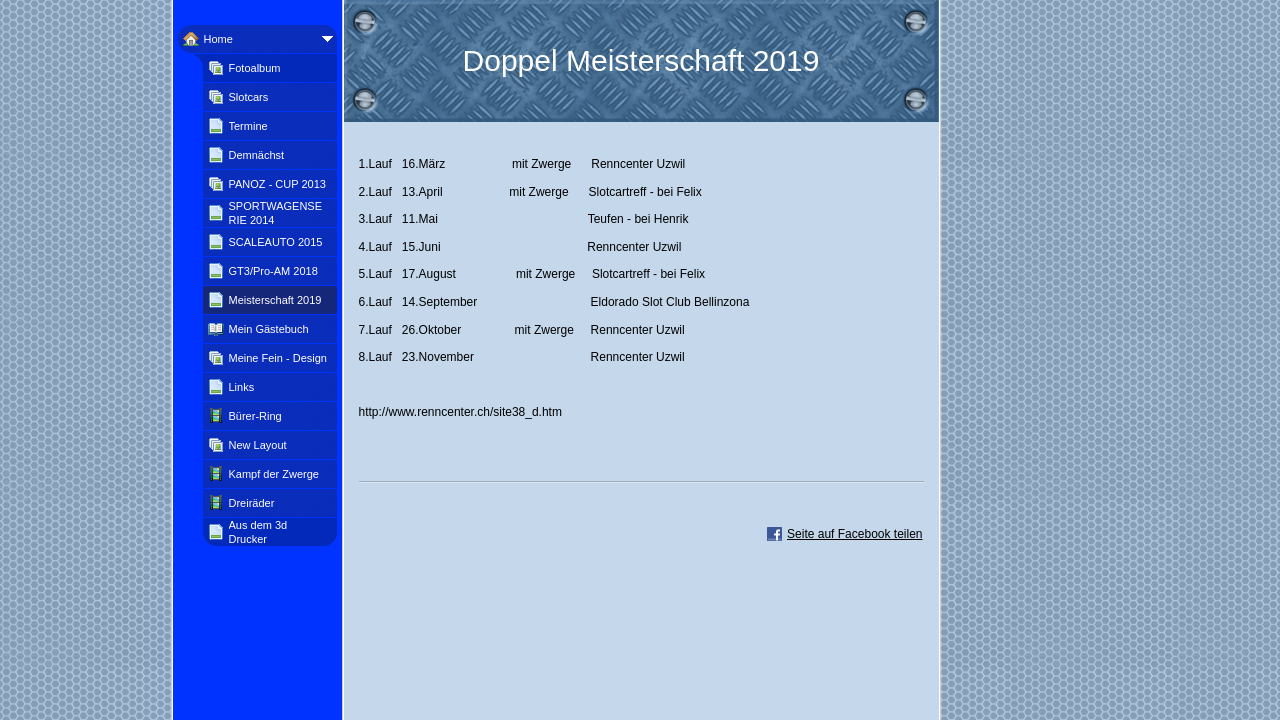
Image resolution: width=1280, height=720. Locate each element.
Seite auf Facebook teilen (854, 534)
